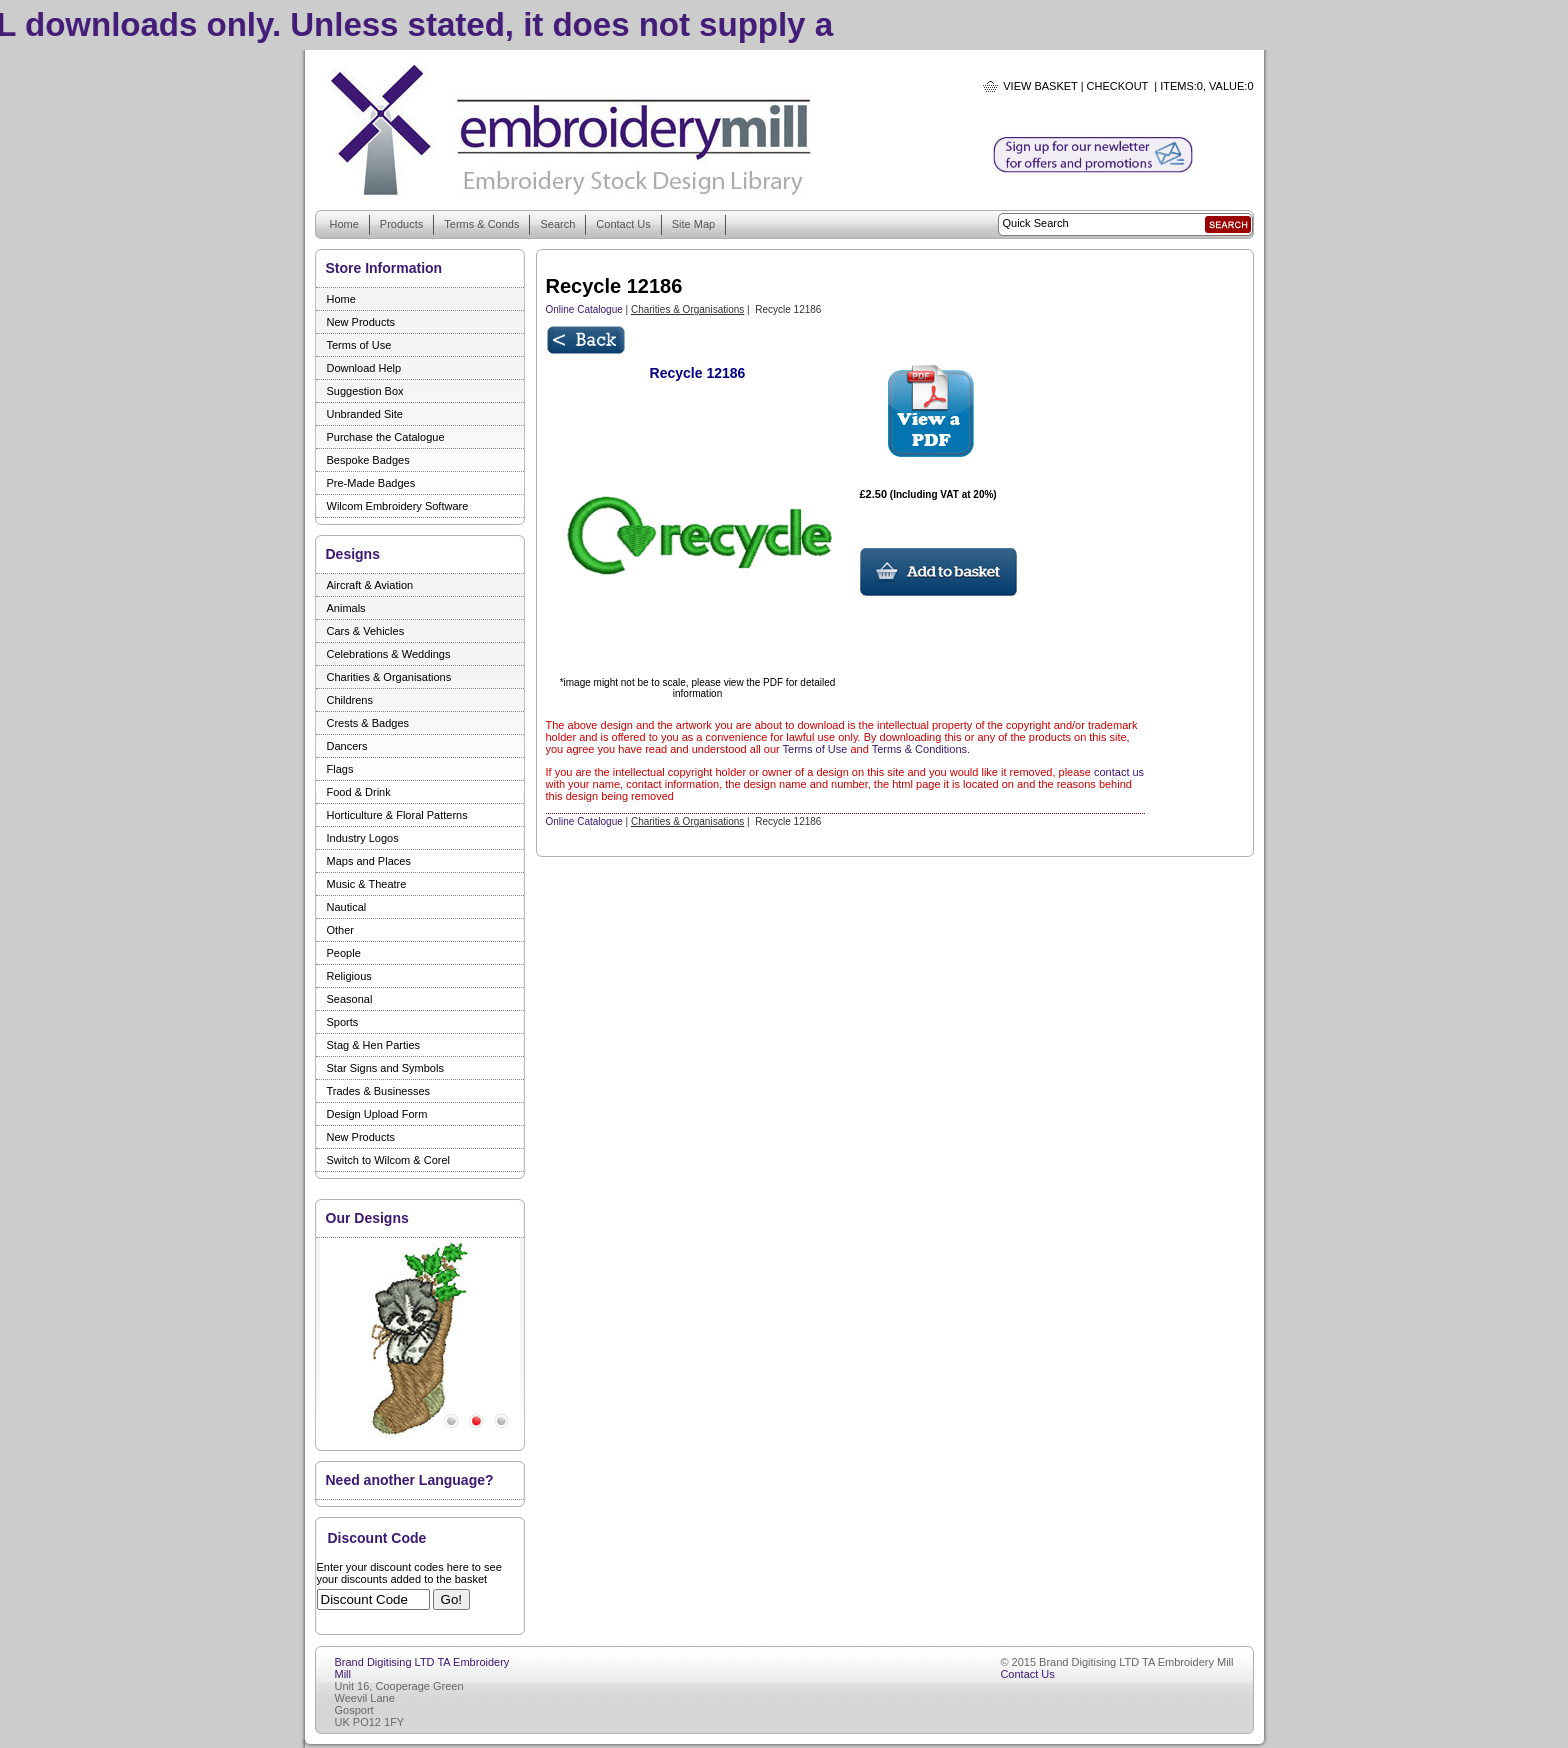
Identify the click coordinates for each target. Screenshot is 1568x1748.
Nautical (347, 907)
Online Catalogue (584, 309)
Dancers (347, 746)
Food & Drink (359, 792)
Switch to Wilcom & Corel (388, 1160)
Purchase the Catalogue (386, 437)
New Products (361, 322)
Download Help (364, 368)
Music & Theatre (367, 884)
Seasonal (350, 999)
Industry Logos (363, 838)
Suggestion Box (365, 391)
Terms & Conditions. (921, 749)
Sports (343, 1022)
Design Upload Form (377, 1114)
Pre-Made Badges (371, 483)
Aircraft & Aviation (370, 585)
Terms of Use (359, 345)
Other (341, 930)
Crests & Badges (368, 723)
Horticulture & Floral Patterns (397, 815)
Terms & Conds (481, 224)
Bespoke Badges (368, 460)
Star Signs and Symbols (385, 1068)
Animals (346, 608)
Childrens (350, 700)
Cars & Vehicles (366, 631)
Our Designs (367, 1218)
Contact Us (623, 224)
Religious (349, 976)
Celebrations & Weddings (389, 654)
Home (344, 224)
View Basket (1040, 86)
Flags (340, 769)
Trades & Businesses (379, 1091)
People (344, 953)
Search (557, 224)
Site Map (693, 224)
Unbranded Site (365, 414)
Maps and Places (369, 861)
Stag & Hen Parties (374, 1045)
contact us (1119, 772)
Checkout (1118, 86)
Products (401, 224)
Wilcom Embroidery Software (398, 506)
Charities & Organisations (389, 677)
